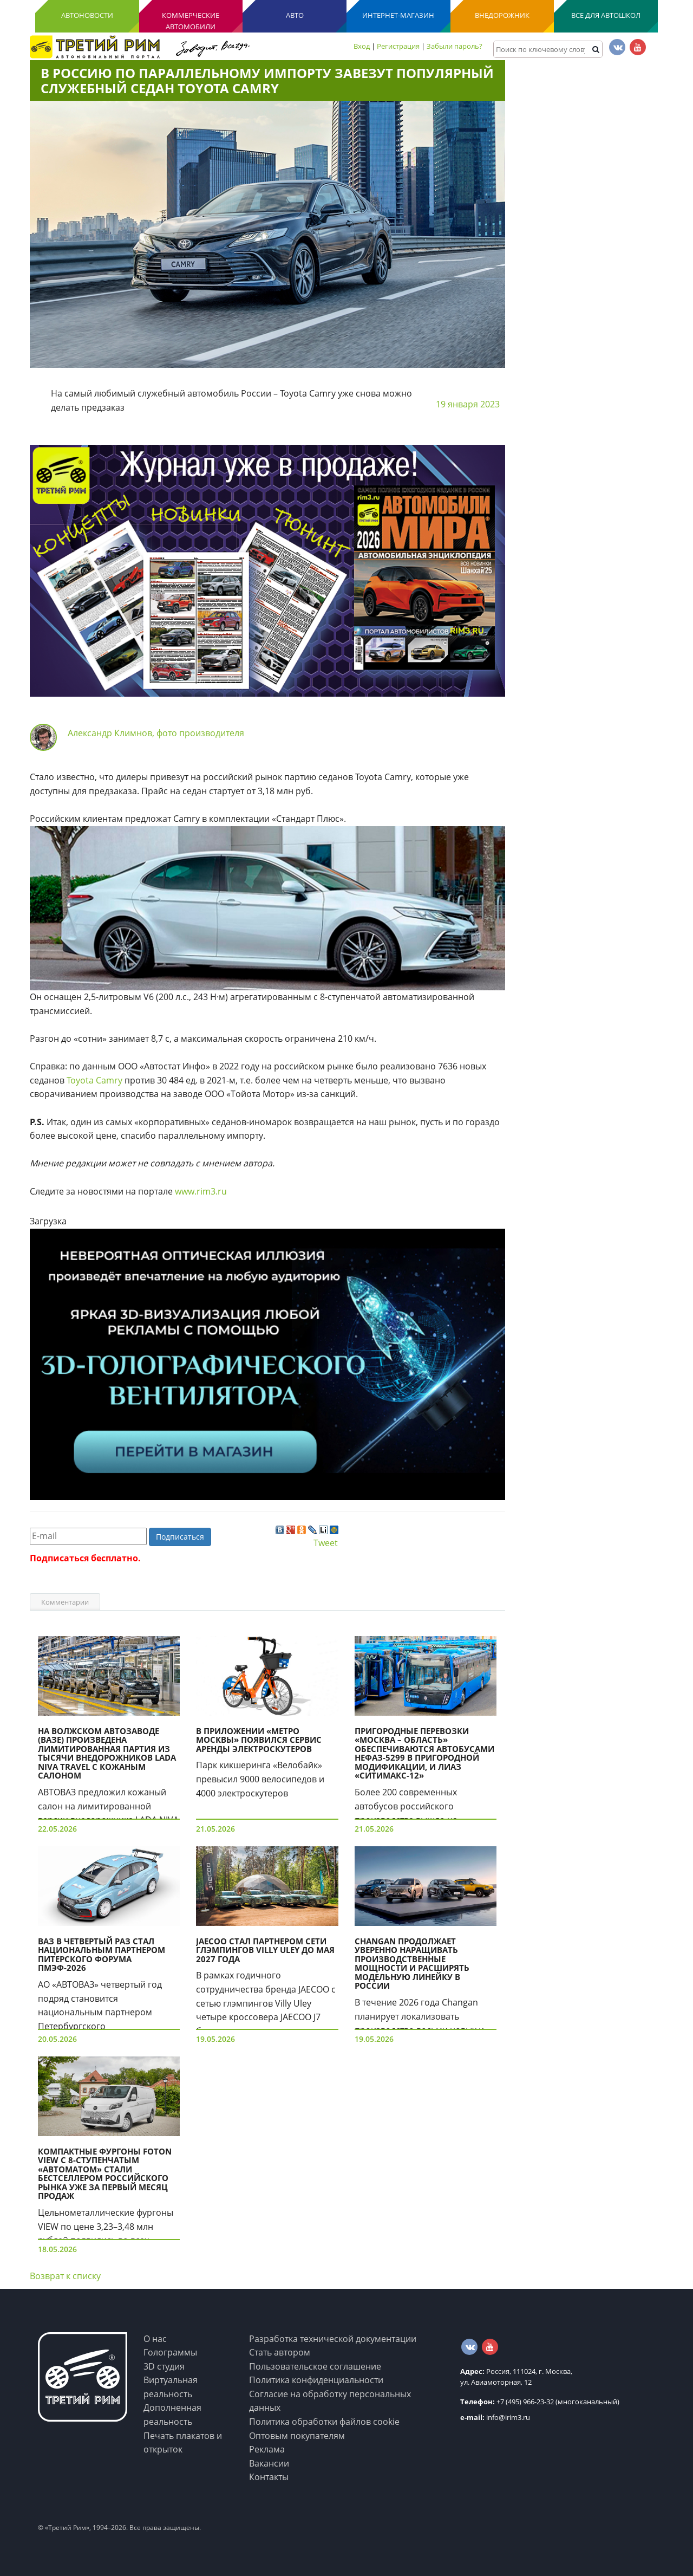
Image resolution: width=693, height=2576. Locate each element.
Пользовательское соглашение (315, 2366)
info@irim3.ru (495, 2417)
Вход (362, 46)
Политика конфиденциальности (316, 2380)
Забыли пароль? (454, 46)
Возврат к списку (65, 2276)
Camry (109, 1080)
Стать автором (279, 2352)
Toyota (80, 1080)
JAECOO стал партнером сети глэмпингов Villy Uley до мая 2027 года (265, 1950)
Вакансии (269, 2463)
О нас (155, 2339)
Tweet (325, 1543)
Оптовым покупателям (297, 2436)
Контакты (269, 2477)
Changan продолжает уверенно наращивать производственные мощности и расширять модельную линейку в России (412, 1963)
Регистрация (398, 46)
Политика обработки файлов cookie (324, 2422)
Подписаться (180, 1537)
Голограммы (170, 2352)
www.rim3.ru (201, 1191)
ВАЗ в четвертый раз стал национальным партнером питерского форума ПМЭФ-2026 (101, 1955)
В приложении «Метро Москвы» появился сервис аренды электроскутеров (259, 1739)
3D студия (164, 2366)
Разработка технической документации (332, 2339)
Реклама (267, 2449)
